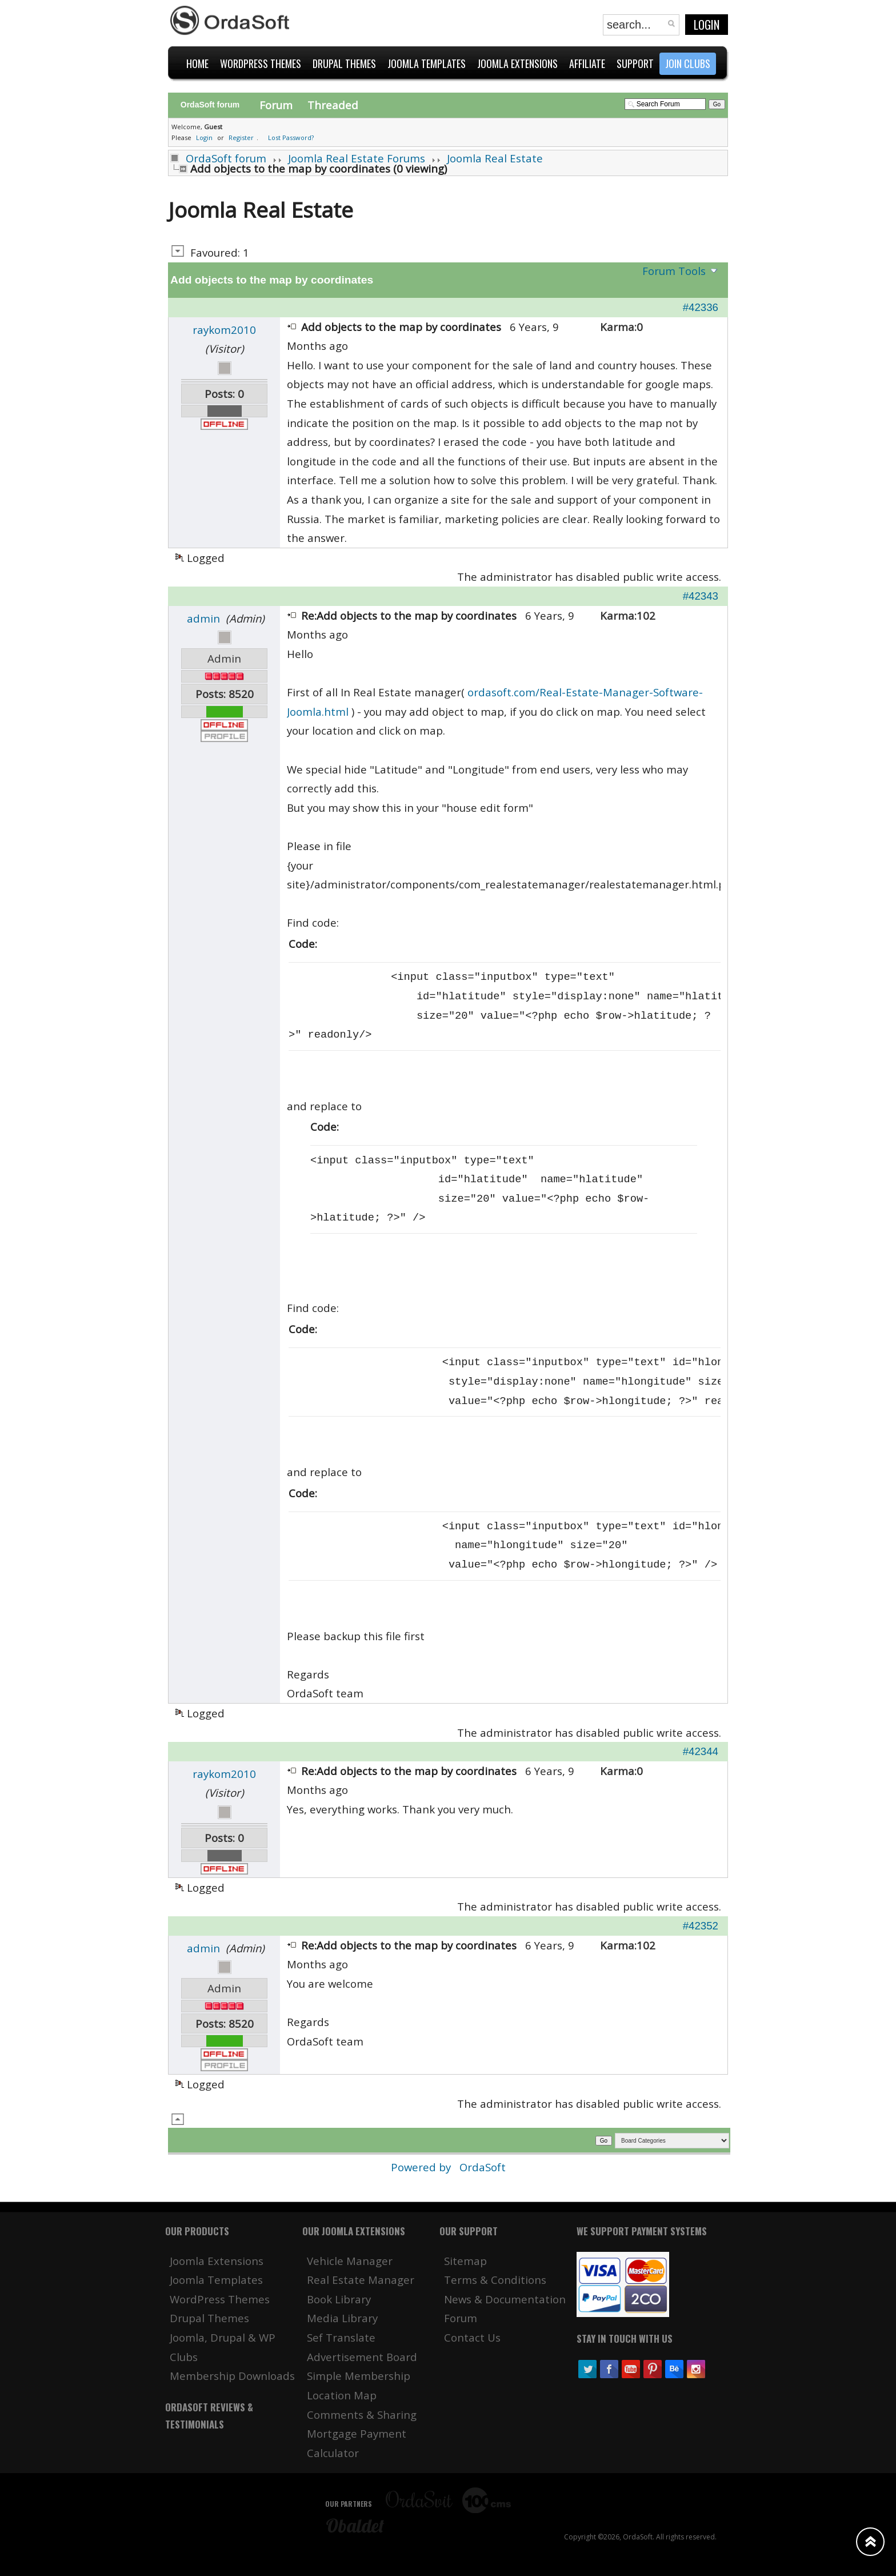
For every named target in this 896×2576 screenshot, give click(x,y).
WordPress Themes (220, 2299)
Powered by (422, 2167)
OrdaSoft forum (226, 158)
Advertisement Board (362, 2357)
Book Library (339, 2299)
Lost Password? (291, 137)
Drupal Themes (209, 2318)
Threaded (332, 105)
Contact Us (472, 2337)
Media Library (342, 2318)
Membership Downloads (232, 2375)
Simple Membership (358, 2375)
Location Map (342, 2395)
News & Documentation (505, 2299)
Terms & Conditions (495, 2279)
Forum (276, 105)
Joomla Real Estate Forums (356, 158)
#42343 (700, 596)
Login (706, 24)
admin (203, 618)
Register (241, 137)
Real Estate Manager (360, 2279)
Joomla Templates (216, 2279)
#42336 (700, 307)
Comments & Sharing (362, 2414)
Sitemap (465, 2261)
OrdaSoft (482, 2167)
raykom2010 (224, 329)
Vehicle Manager (350, 2261)
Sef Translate (341, 2337)
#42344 (700, 1751)
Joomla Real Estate (495, 158)
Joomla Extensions (216, 2261)
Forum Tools (674, 271)
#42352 (700, 1926)
